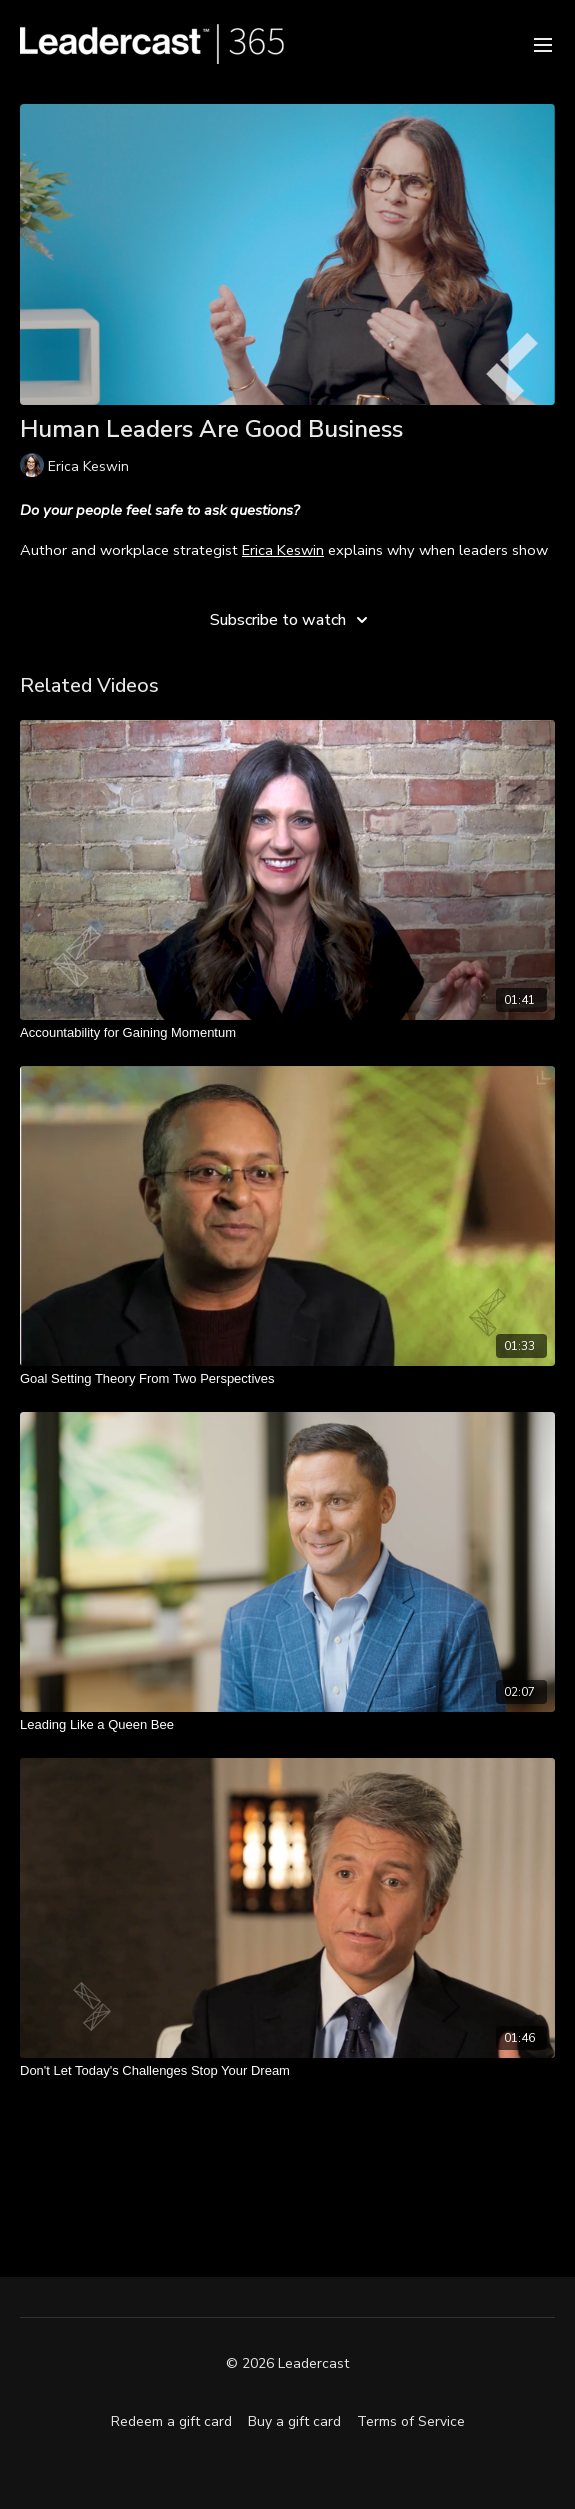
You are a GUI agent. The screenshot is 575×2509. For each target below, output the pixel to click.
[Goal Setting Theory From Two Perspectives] (287, 1379)
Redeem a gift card (171, 2421)
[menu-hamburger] (543, 43)
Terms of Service (411, 2421)
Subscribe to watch (292, 620)
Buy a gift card (294, 2421)
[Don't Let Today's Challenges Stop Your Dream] (287, 2071)
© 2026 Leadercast (287, 2364)
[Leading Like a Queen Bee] (287, 1725)
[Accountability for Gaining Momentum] (287, 1033)
